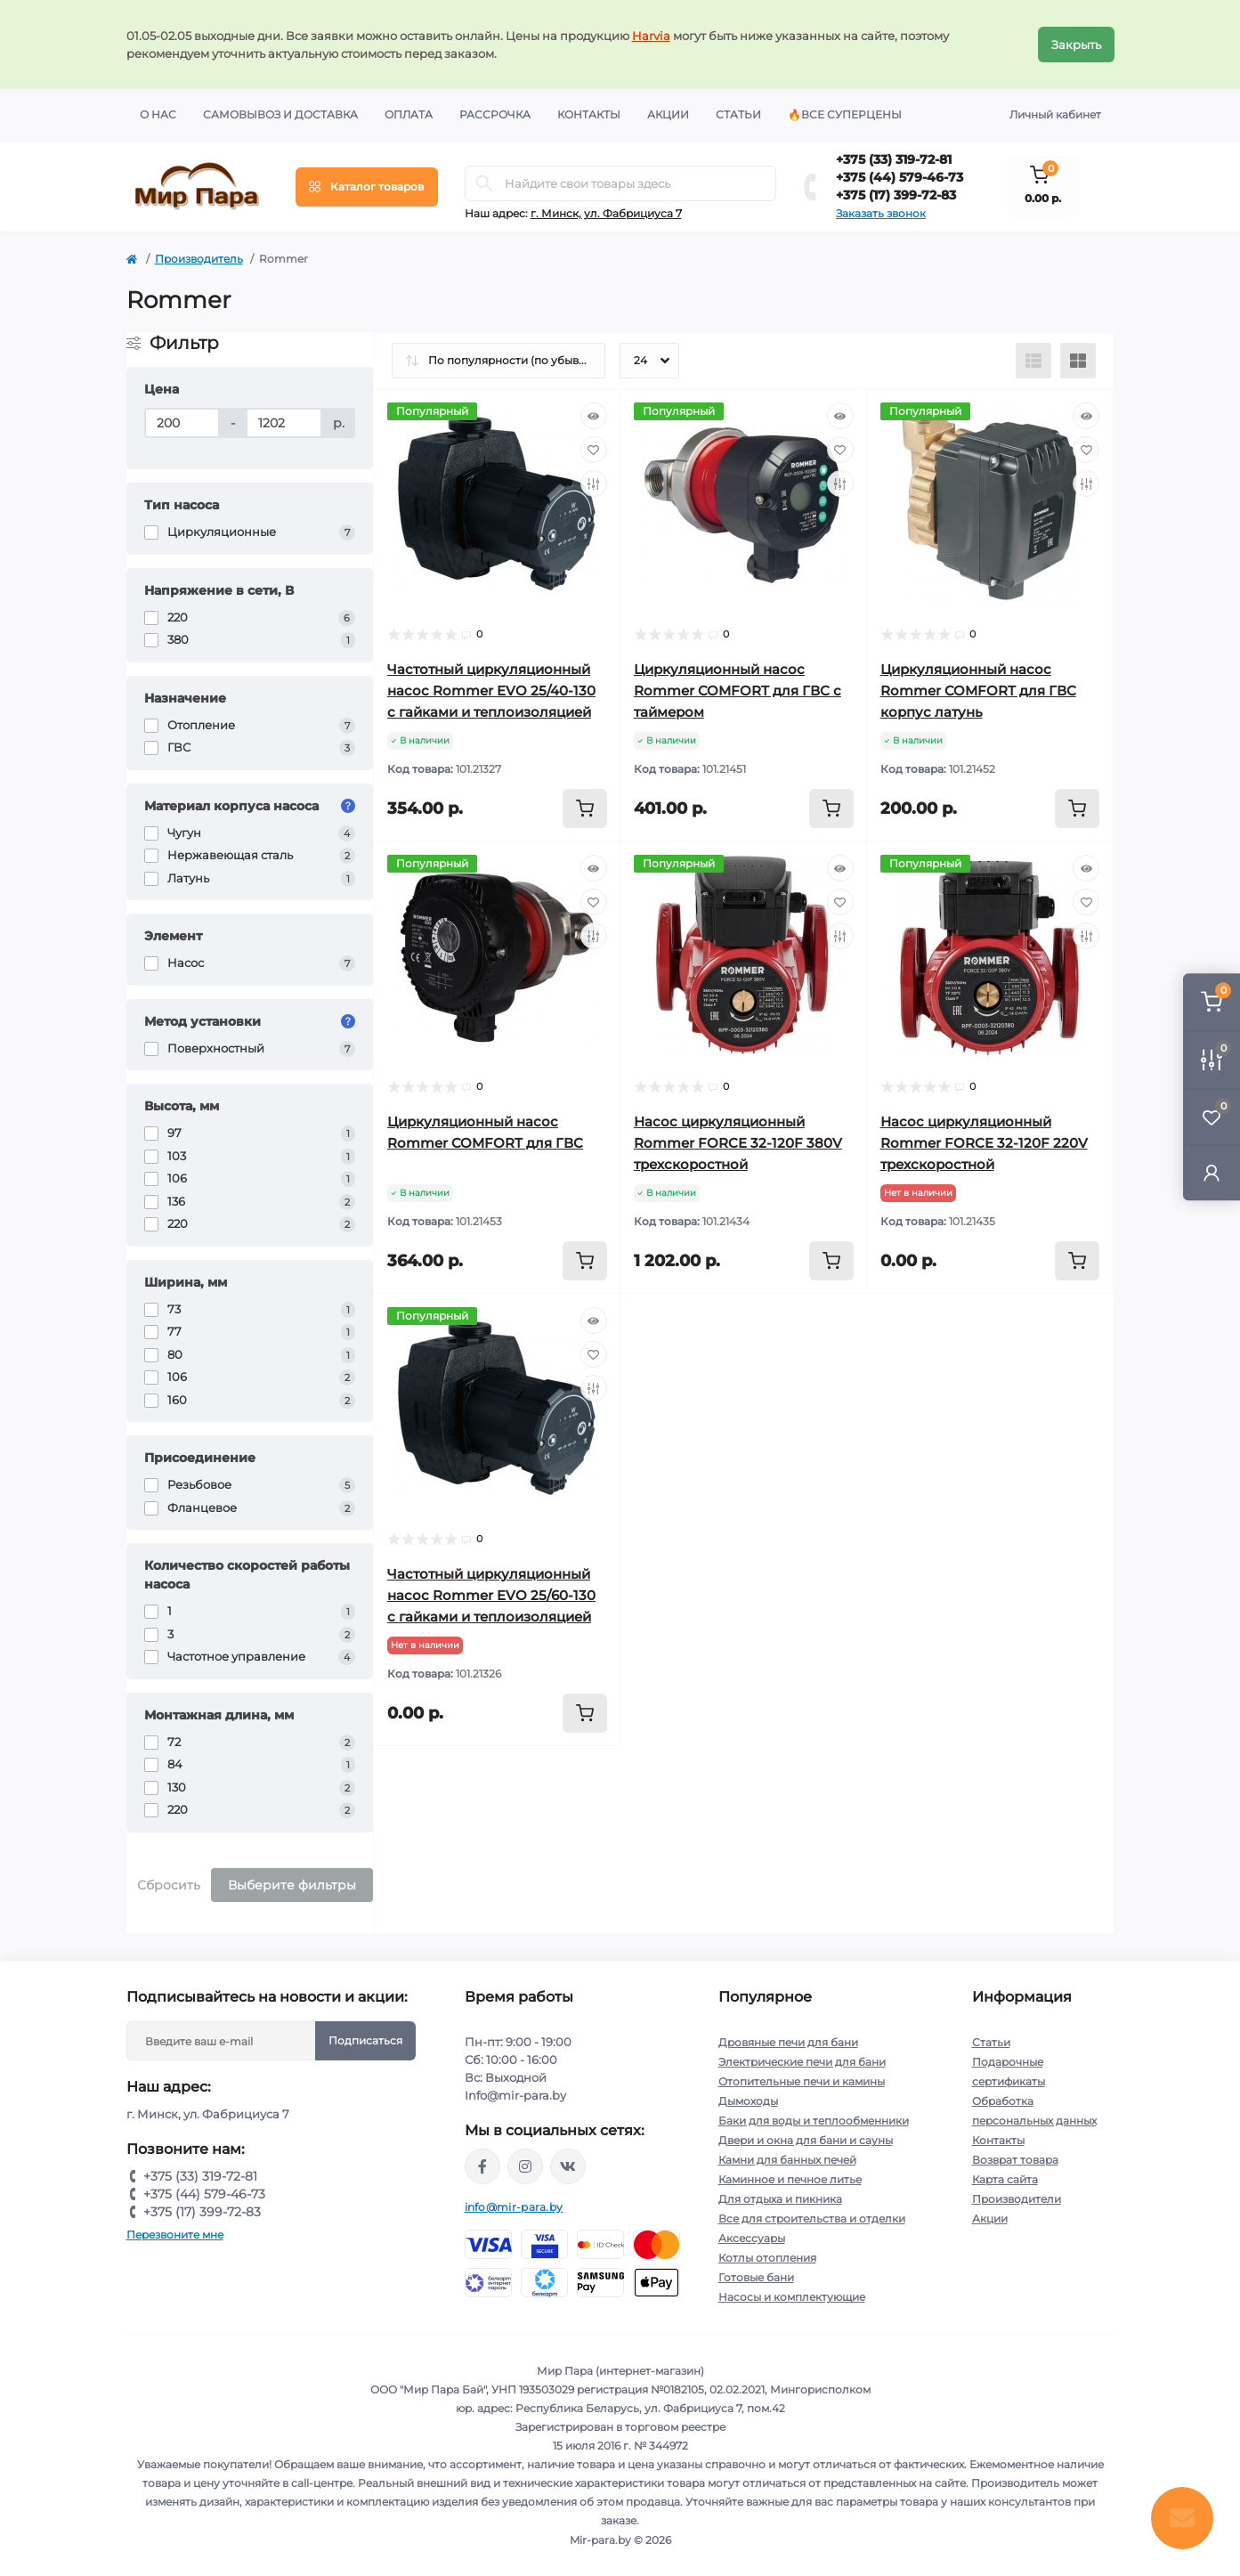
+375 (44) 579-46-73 (899, 177)
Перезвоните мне (174, 2234)
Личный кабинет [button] (1055, 114)
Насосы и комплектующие (791, 2297)
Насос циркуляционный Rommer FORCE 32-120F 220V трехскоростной (984, 1143)
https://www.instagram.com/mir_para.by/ (525, 2166)
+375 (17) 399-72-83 (896, 195)
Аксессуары (751, 2238)
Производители (1016, 2199)
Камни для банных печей (787, 2159)
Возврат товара (1015, 2159)
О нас (158, 114)
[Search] (484, 183)
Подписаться (365, 2040)
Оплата (409, 114)
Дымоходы (748, 2101)
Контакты (588, 114)
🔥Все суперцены (845, 114)
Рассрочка (495, 114)
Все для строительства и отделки (811, 2218)
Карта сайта (1005, 2179)
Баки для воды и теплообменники (813, 2120)
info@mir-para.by (514, 2207)
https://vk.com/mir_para (568, 2166)
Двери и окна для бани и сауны (805, 2140)
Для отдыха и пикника (780, 2199)
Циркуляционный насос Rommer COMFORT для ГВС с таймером (737, 690)
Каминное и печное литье (790, 2179)
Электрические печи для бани (802, 2061)
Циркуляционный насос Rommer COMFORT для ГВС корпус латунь (978, 690)
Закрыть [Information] (1076, 44)
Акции (668, 114)
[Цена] (182, 423)
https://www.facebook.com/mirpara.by (482, 2166)
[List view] (1033, 360)
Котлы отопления (767, 2257)
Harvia (651, 35)
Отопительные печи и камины (801, 2081)
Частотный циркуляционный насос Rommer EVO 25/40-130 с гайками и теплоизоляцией (491, 690)
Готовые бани (756, 2277)
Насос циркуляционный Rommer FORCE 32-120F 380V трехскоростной (738, 1143)
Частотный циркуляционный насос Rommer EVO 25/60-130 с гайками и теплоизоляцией (491, 1595)
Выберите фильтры (292, 1885)
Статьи (738, 114)
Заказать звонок (881, 213)
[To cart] (585, 808)
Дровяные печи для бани (788, 2042)
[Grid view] (1078, 360)
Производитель (199, 258)
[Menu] (367, 187)
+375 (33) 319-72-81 (894, 159)
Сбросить (168, 1885)
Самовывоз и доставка (280, 114)
